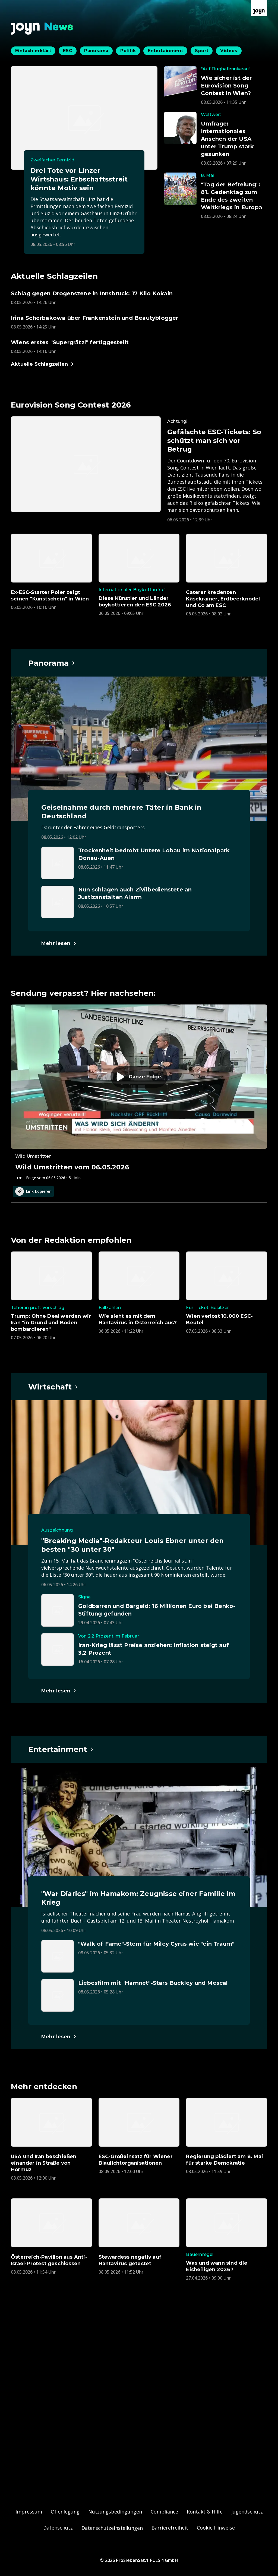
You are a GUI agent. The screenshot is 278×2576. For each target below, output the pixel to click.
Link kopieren (33, 1191)
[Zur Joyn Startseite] (259, 8)
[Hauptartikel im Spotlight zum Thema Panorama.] (51, 663)
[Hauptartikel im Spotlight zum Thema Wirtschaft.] (53, 1387)
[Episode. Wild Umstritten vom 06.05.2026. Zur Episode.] (139, 1092)
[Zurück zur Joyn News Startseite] (42, 29)
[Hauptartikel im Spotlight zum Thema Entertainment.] (61, 1749)
